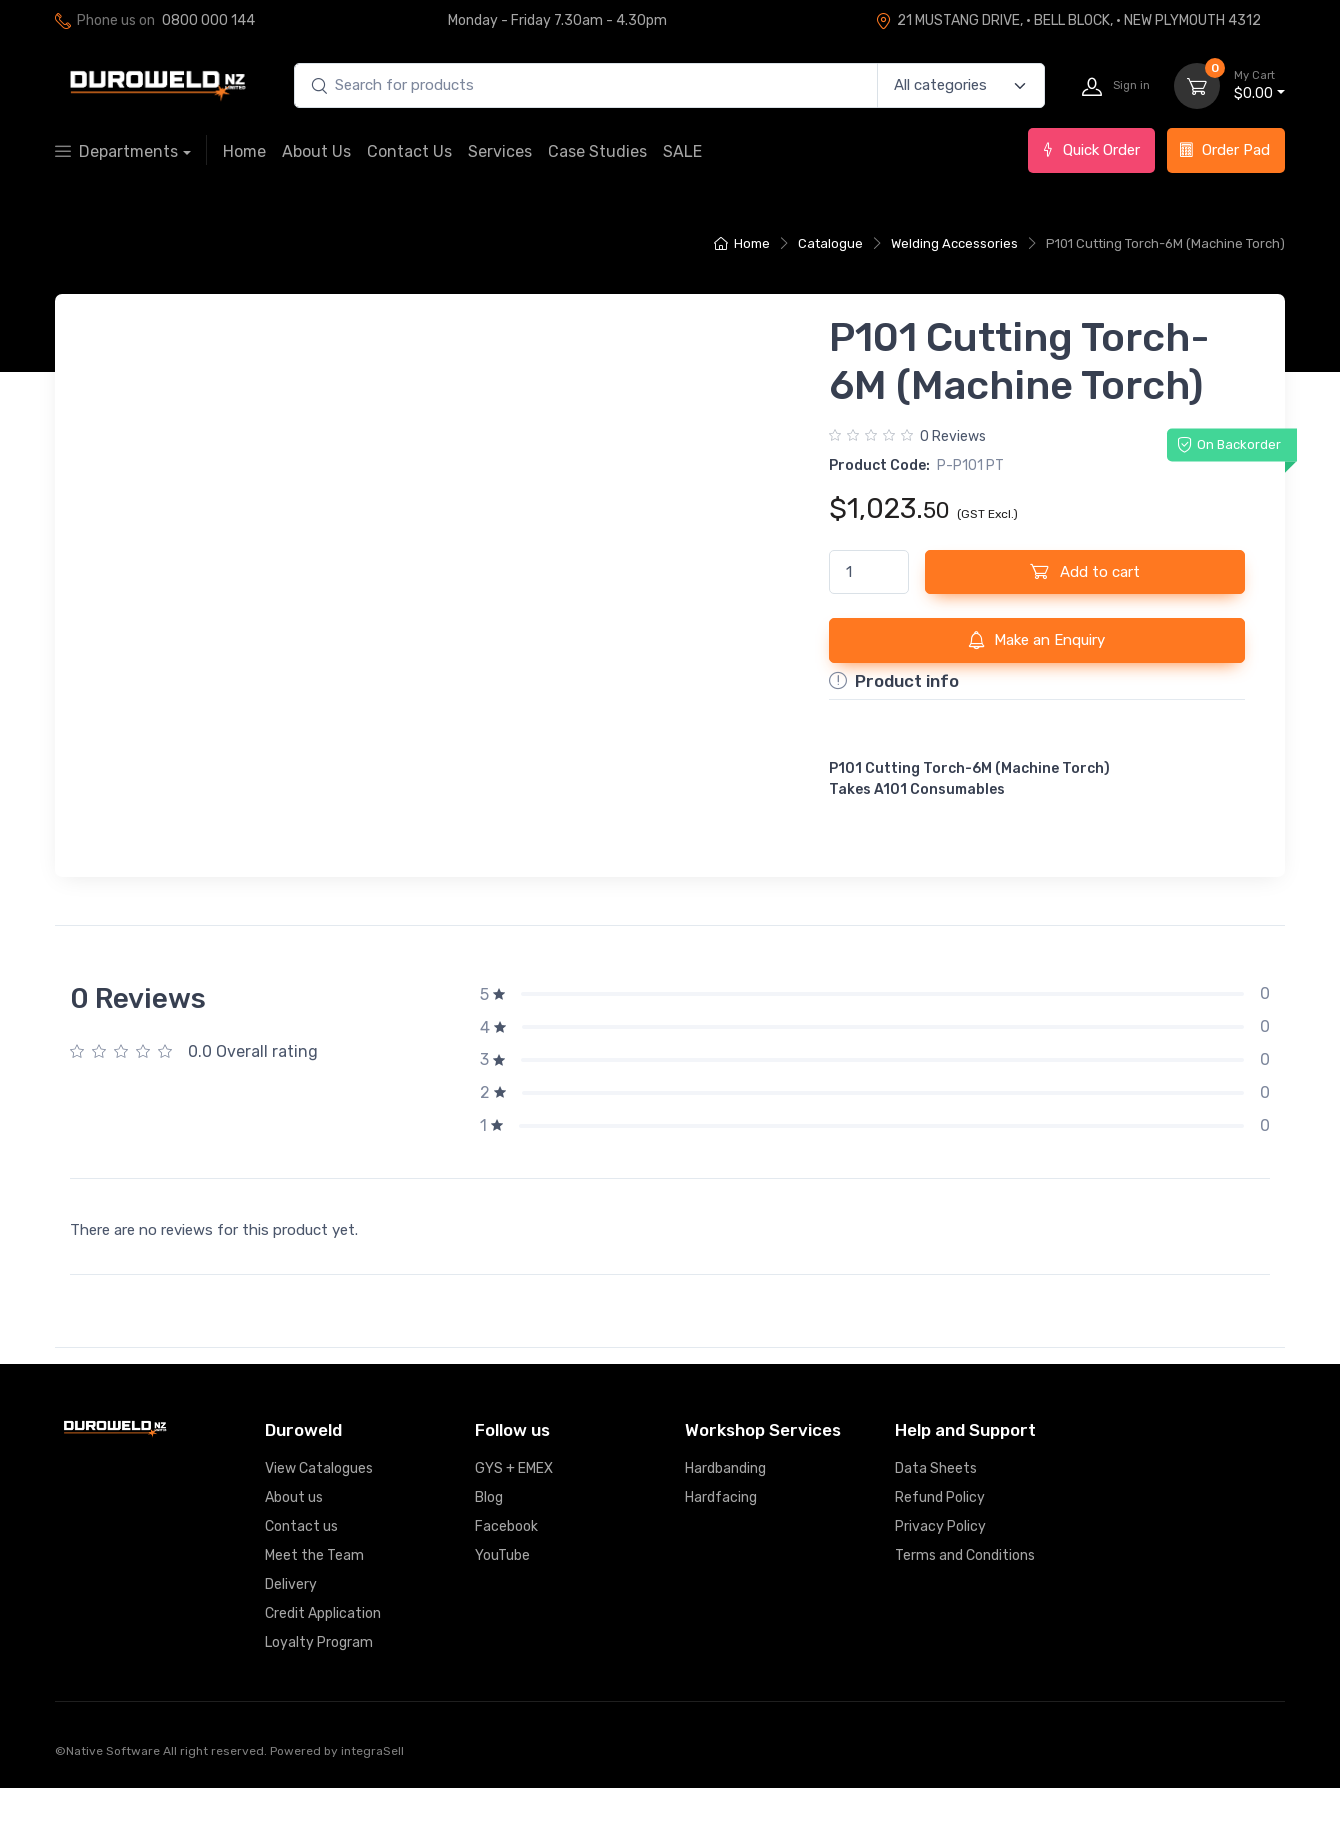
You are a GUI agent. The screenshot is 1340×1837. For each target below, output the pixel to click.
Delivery (291, 1633)
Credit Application (323, 1662)
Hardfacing (721, 1546)
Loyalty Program (319, 1691)
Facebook (506, 1575)
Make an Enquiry (1036, 640)
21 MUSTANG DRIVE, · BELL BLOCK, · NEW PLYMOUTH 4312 (1068, 20)
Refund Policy (940, 1546)
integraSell (372, 1800)
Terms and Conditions (965, 1604)
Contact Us (409, 151)
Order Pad (1224, 150)
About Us (316, 151)
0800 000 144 (208, 20)
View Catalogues (319, 1517)
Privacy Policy (940, 1575)
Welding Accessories (954, 243)
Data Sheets (936, 1517)
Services (500, 151)
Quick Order (1090, 150)
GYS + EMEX (514, 1517)
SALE (682, 151)
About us (294, 1546)
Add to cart (1085, 571)
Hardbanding (725, 1517)
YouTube (502, 1604)
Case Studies (597, 151)
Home (244, 151)
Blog (489, 1546)
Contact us (301, 1575)
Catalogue (830, 243)
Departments (116, 151)
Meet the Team (314, 1604)
